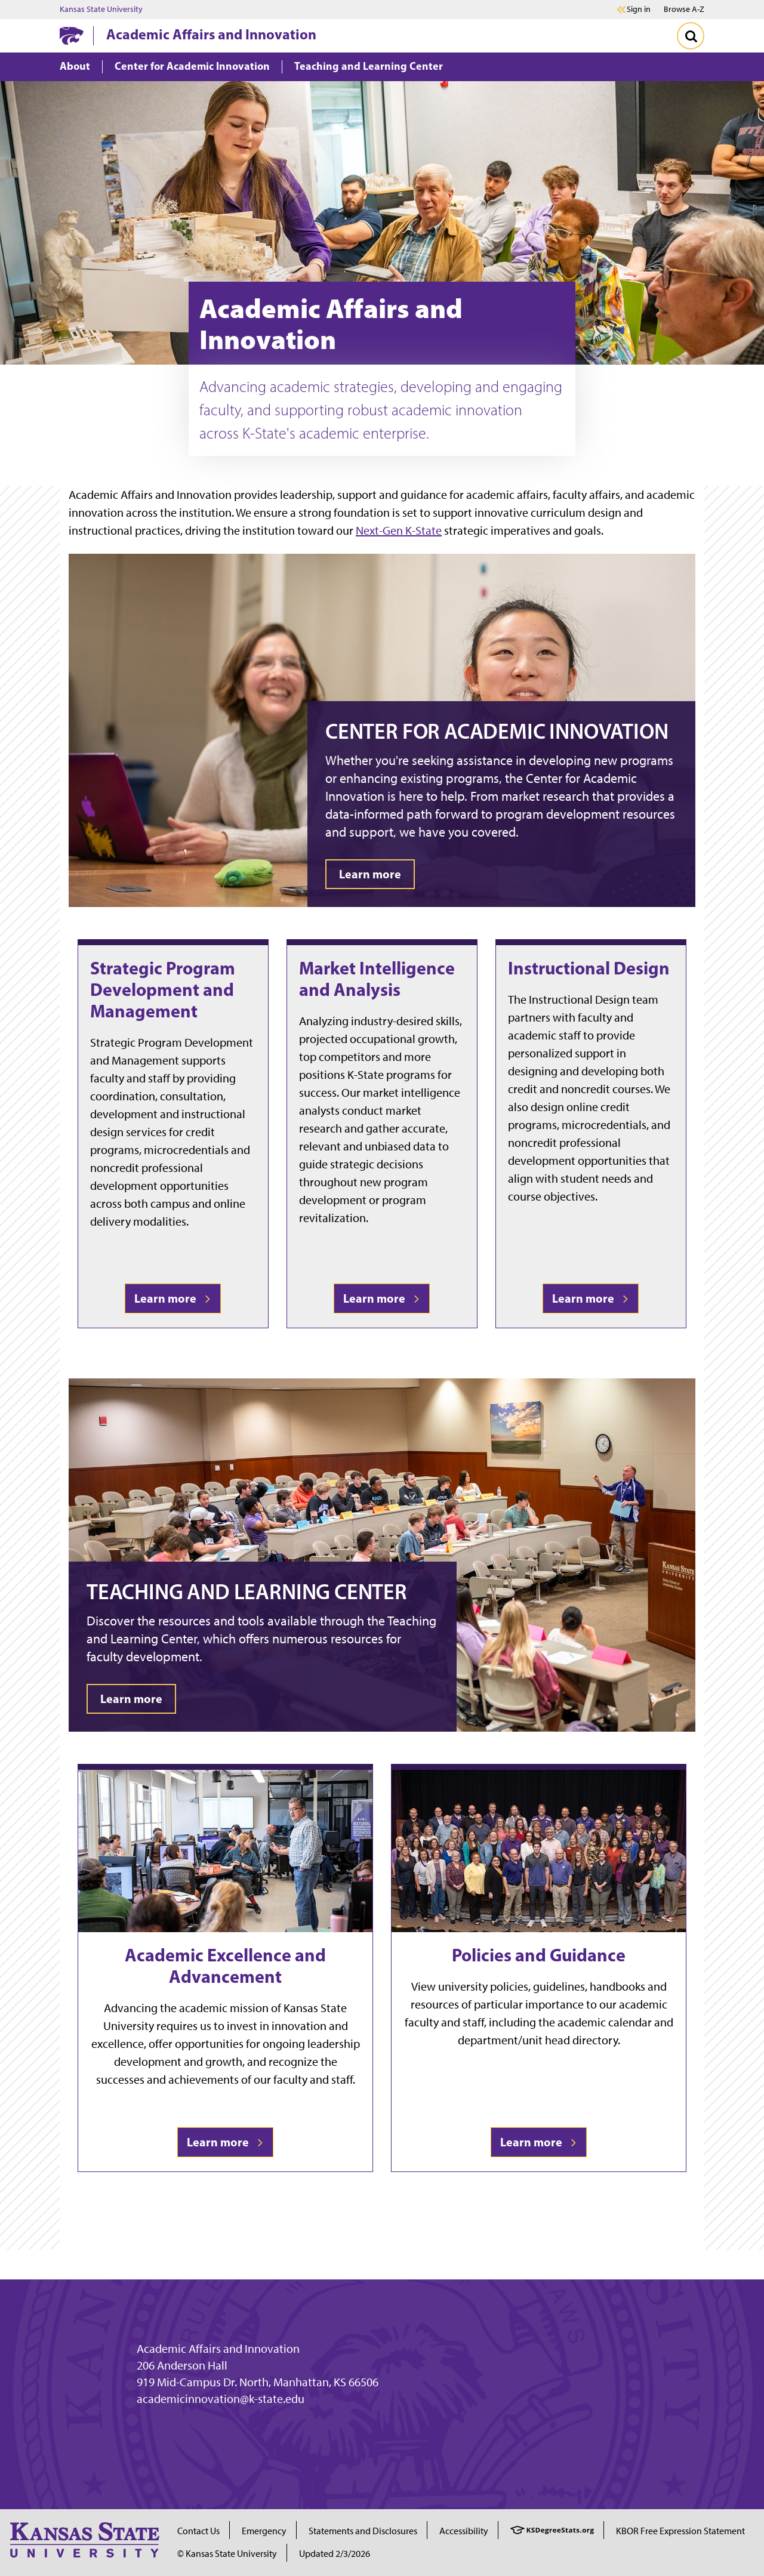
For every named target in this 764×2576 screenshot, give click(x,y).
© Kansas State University (227, 2553)
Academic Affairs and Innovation (211, 34)
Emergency (264, 2531)
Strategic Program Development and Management (162, 989)
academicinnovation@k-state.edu (220, 2399)
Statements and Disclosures (363, 2531)
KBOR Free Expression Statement (680, 2531)
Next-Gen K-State (399, 530)
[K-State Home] (72, 35)
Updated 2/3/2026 (334, 2553)
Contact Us (198, 2531)
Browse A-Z (684, 9)
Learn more (172, 1298)
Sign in (639, 9)
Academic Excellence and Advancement (225, 1965)
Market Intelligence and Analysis (377, 979)
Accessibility (463, 2531)
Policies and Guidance (539, 1954)
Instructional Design (589, 968)
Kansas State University (101, 9)
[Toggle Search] (690, 36)
